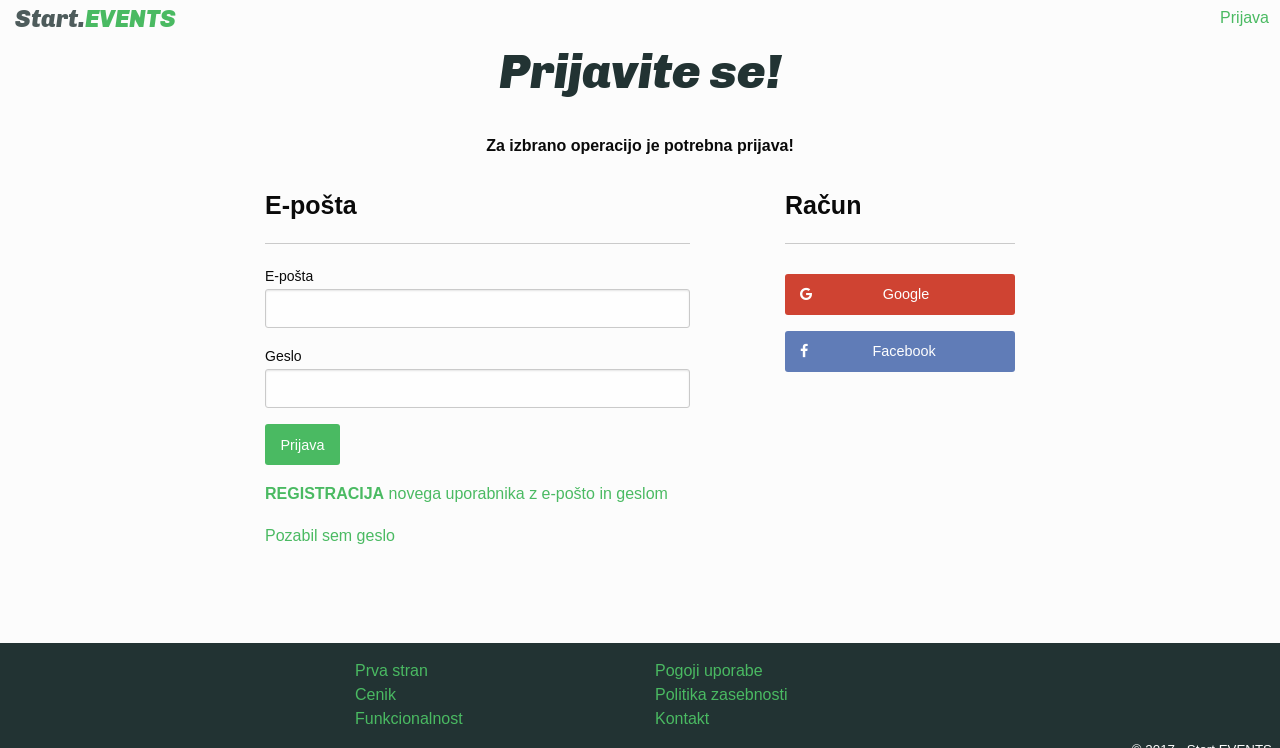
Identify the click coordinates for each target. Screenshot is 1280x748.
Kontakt (682, 718)
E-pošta (289, 276)
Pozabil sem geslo (330, 535)
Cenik (375, 694)
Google (864, 294)
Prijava (1244, 17)
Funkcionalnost (409, 718)
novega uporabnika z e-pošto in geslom (466, 493)
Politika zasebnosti (721, 694)
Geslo (283, 356)
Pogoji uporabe (709, 670)
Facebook (867, 351)
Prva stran (391, 670)
